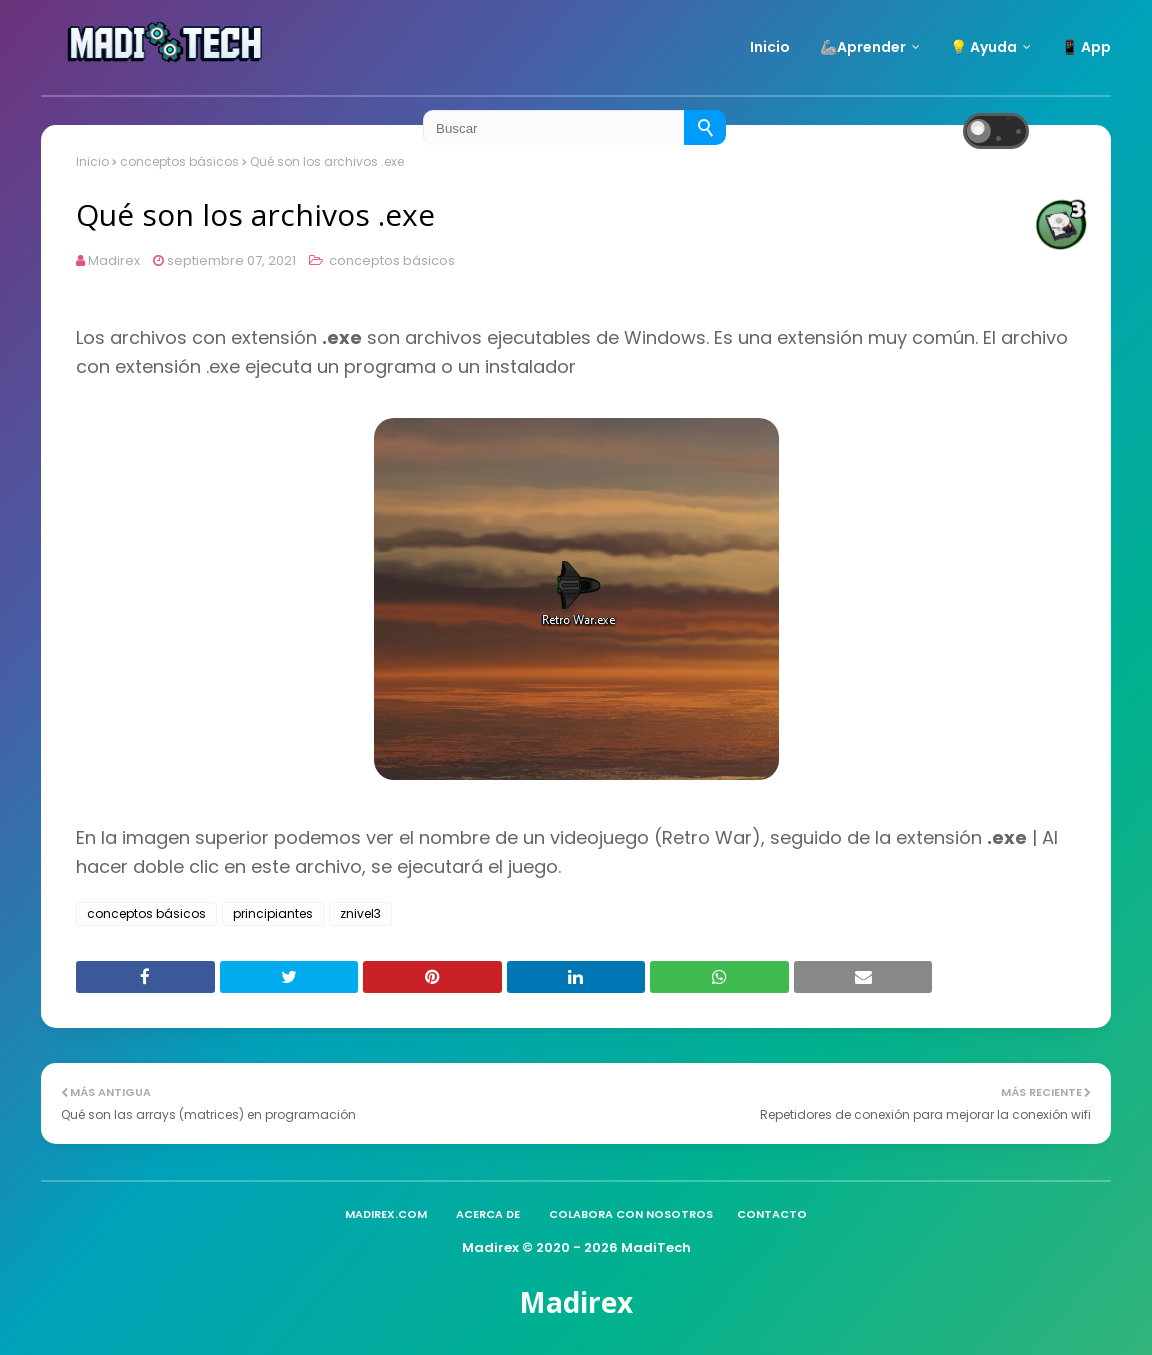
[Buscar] (705, 127)
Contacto (772, 1214)
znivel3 (360, 913)
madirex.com (386, 1214)
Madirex (114, 260)
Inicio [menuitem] (770, 47)
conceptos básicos (390, 260)
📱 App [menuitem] (1086, 47)
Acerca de (488, 1214)
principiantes (273, 913)
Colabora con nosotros (631, 1214)
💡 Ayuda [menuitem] (983, 47)
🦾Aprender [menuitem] (863, 47)
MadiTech (656, 1247)
